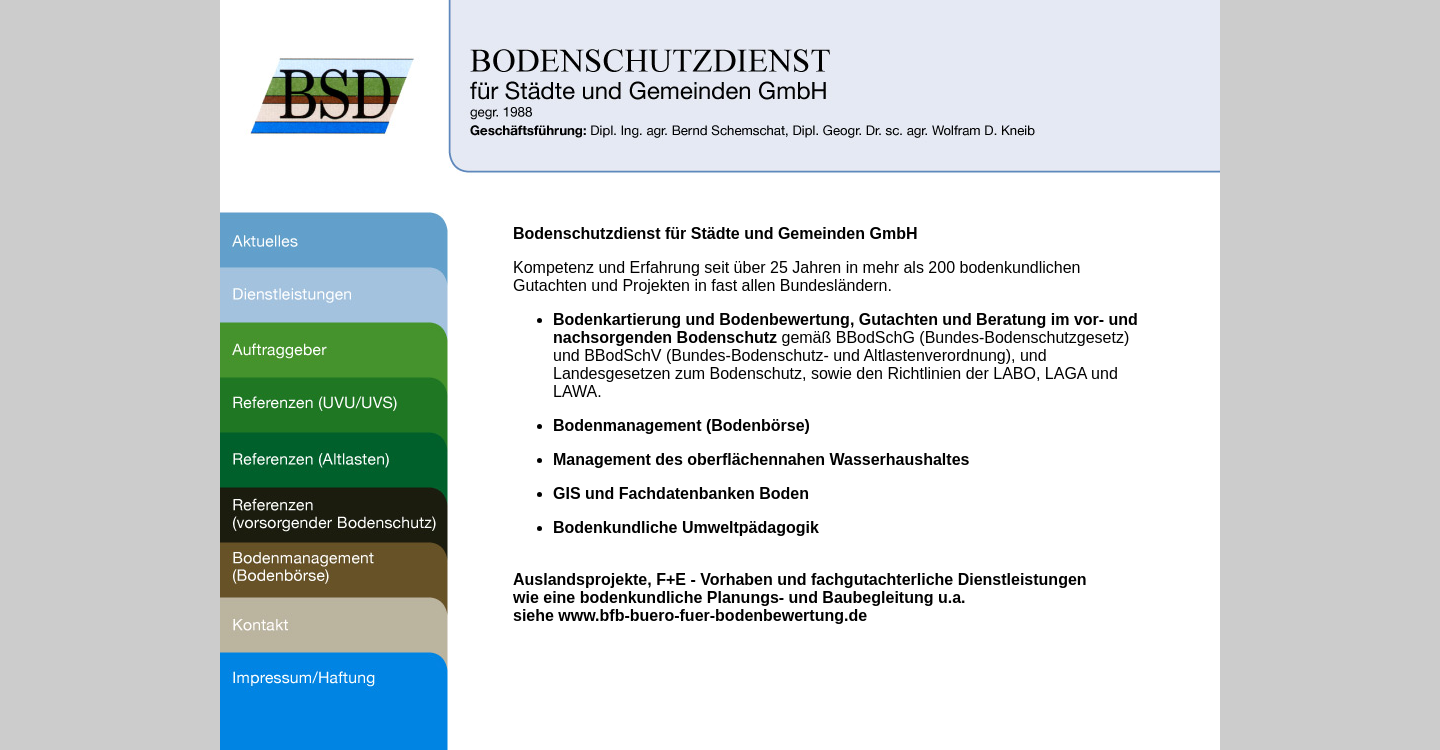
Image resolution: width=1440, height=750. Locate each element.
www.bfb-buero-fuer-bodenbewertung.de (712, 615)
